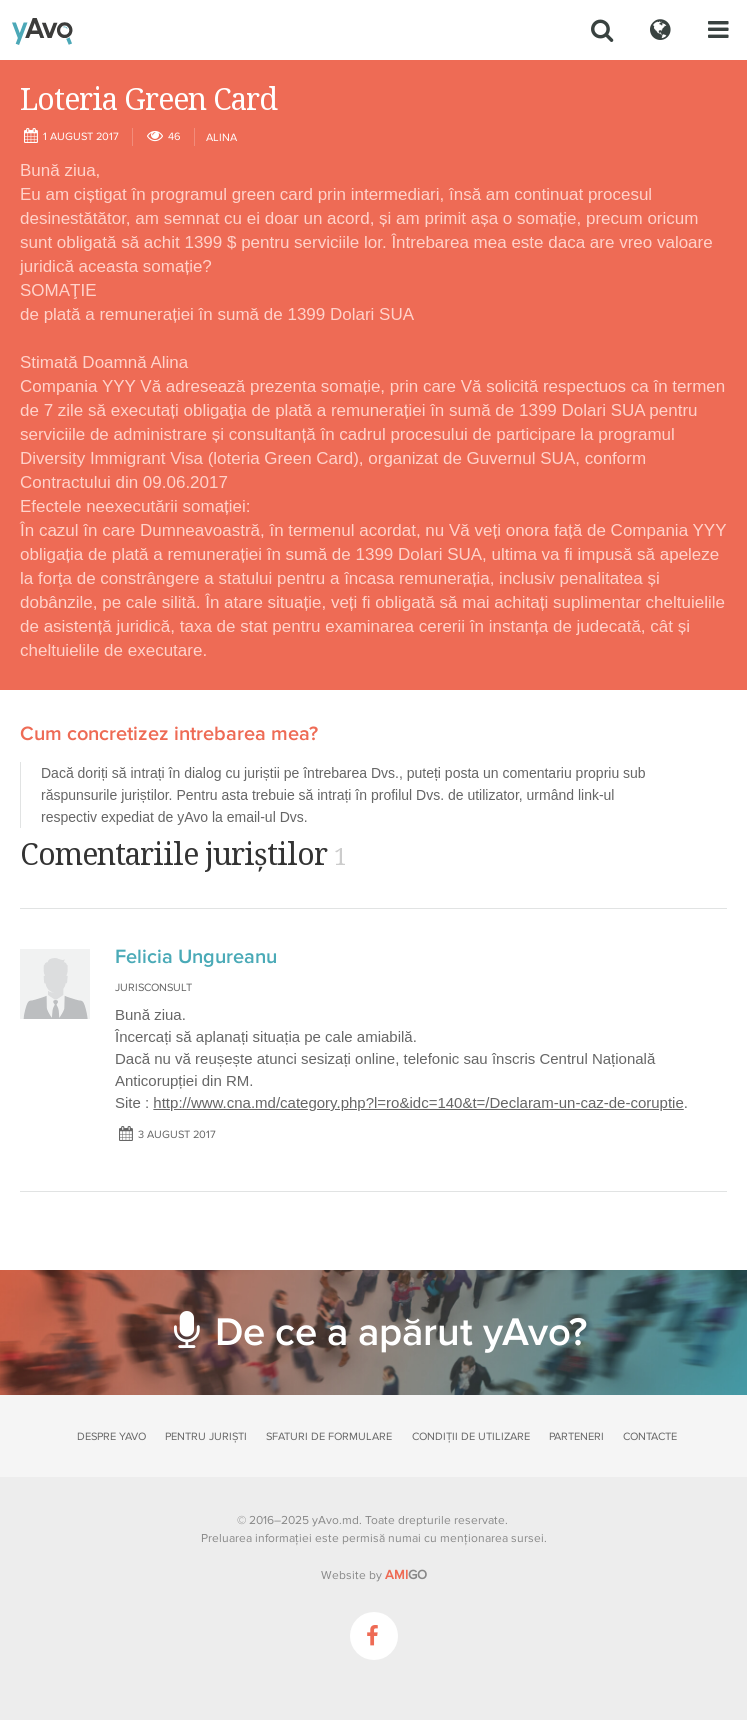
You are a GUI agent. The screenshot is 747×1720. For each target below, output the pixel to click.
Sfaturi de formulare (329, 1436)
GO (406, 1575)
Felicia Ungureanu (196, 957)
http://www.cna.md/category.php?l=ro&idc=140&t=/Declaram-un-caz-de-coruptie (418, 1102)
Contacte (650, 1436)
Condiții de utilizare (471, 1436)
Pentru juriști (206, 1436)
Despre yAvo (111, 1436)
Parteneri (576, 1436)
